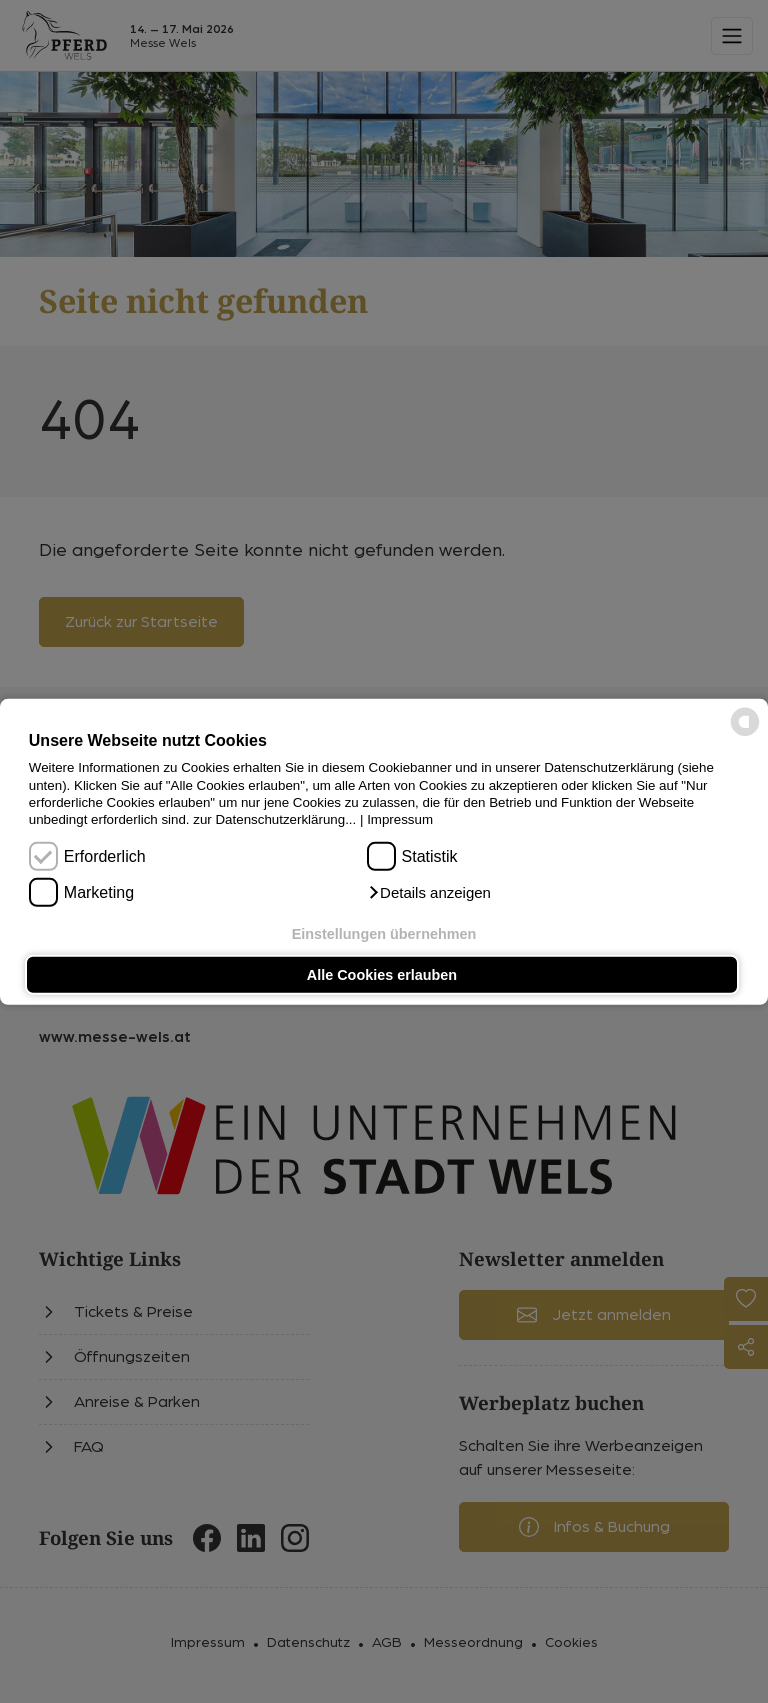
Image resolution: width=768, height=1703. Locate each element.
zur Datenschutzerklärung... (274, 819)
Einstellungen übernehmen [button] (384, 933)
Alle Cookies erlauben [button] (382, 975)
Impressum (400, 819)
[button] (429, 893)
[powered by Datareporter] (745, 734)
